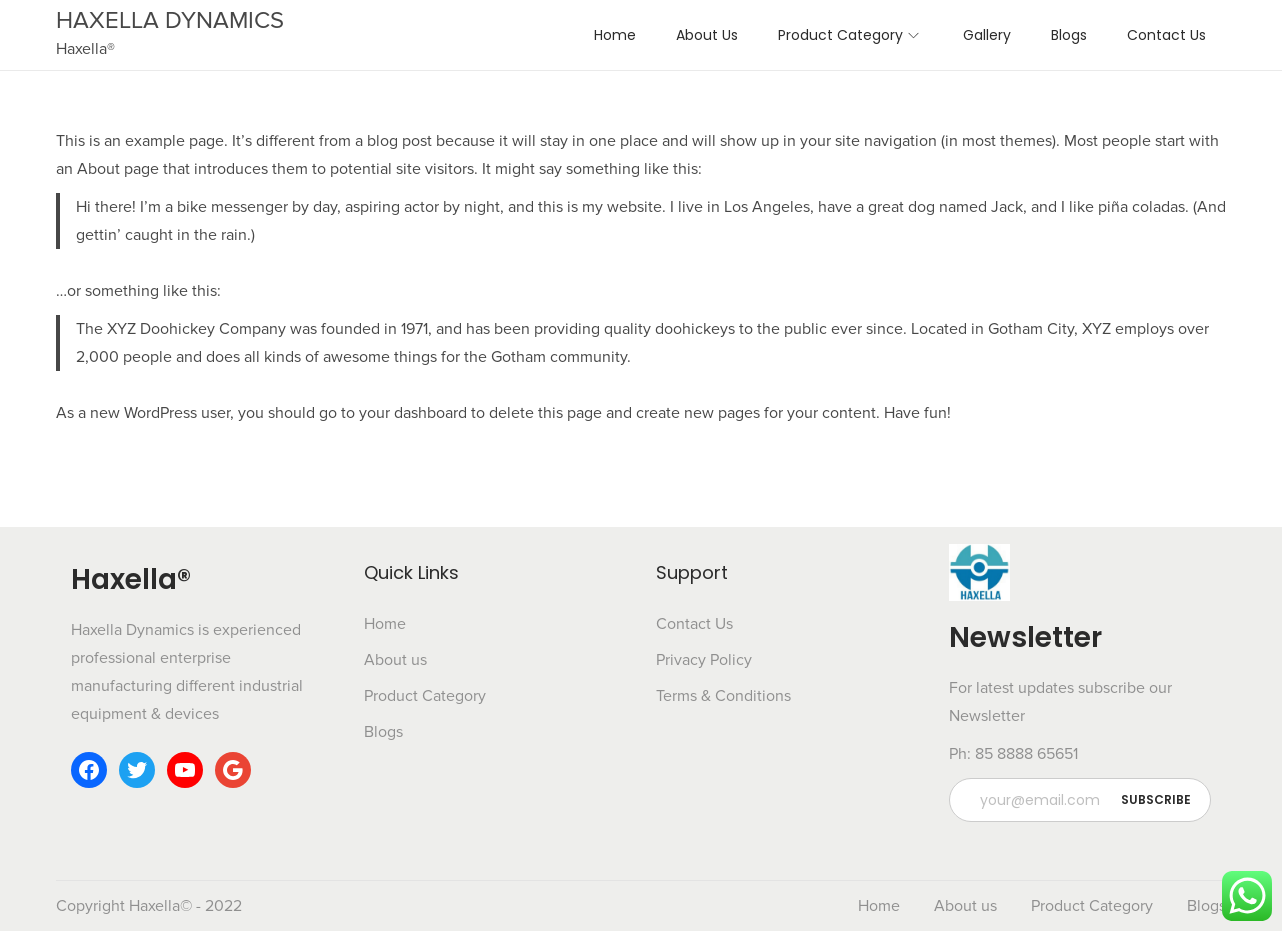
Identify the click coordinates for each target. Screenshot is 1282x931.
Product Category (425, 696)
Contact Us (694, 624)
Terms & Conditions (723, 696)
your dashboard (413, 413)
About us (395, 660)
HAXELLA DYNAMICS (170, 20)
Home (385, 624)
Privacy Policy (704, 660)
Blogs (383, 732)
